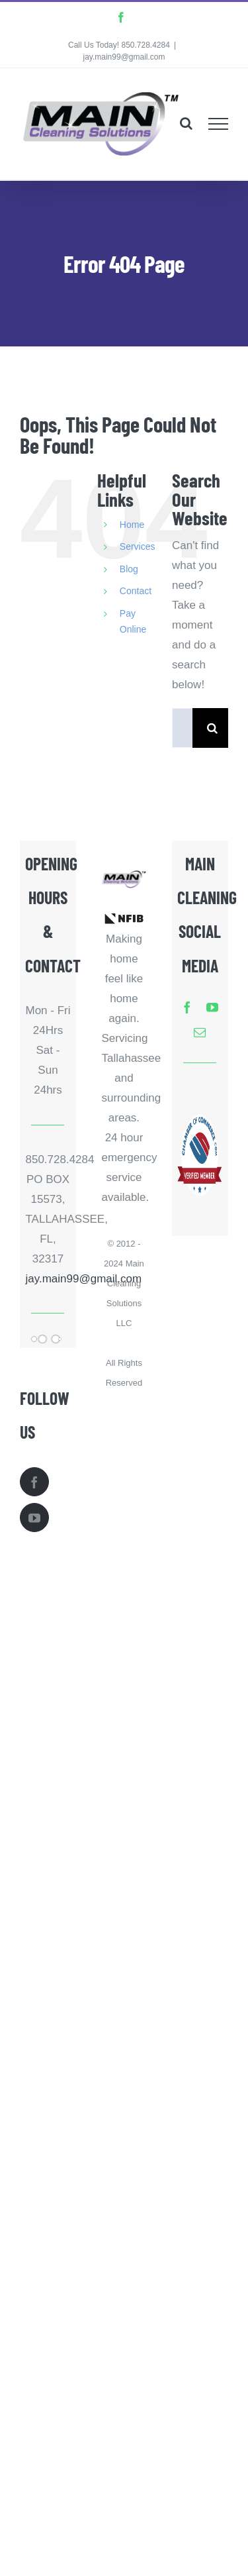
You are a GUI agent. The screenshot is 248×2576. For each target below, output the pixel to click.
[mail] (200, 1032)
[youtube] (212, 1007)
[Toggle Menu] (218, 124)
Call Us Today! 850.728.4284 (119, 45)
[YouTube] (34, 1517)
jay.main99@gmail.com (124, 57)
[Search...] (182, 728)
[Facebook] (34, 1481)
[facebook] (187, 1007)
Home (132, 524)
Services (137, 546)
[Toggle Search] (186, 123)
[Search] (212, 728)
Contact (135, 591)
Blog (129, 569)
